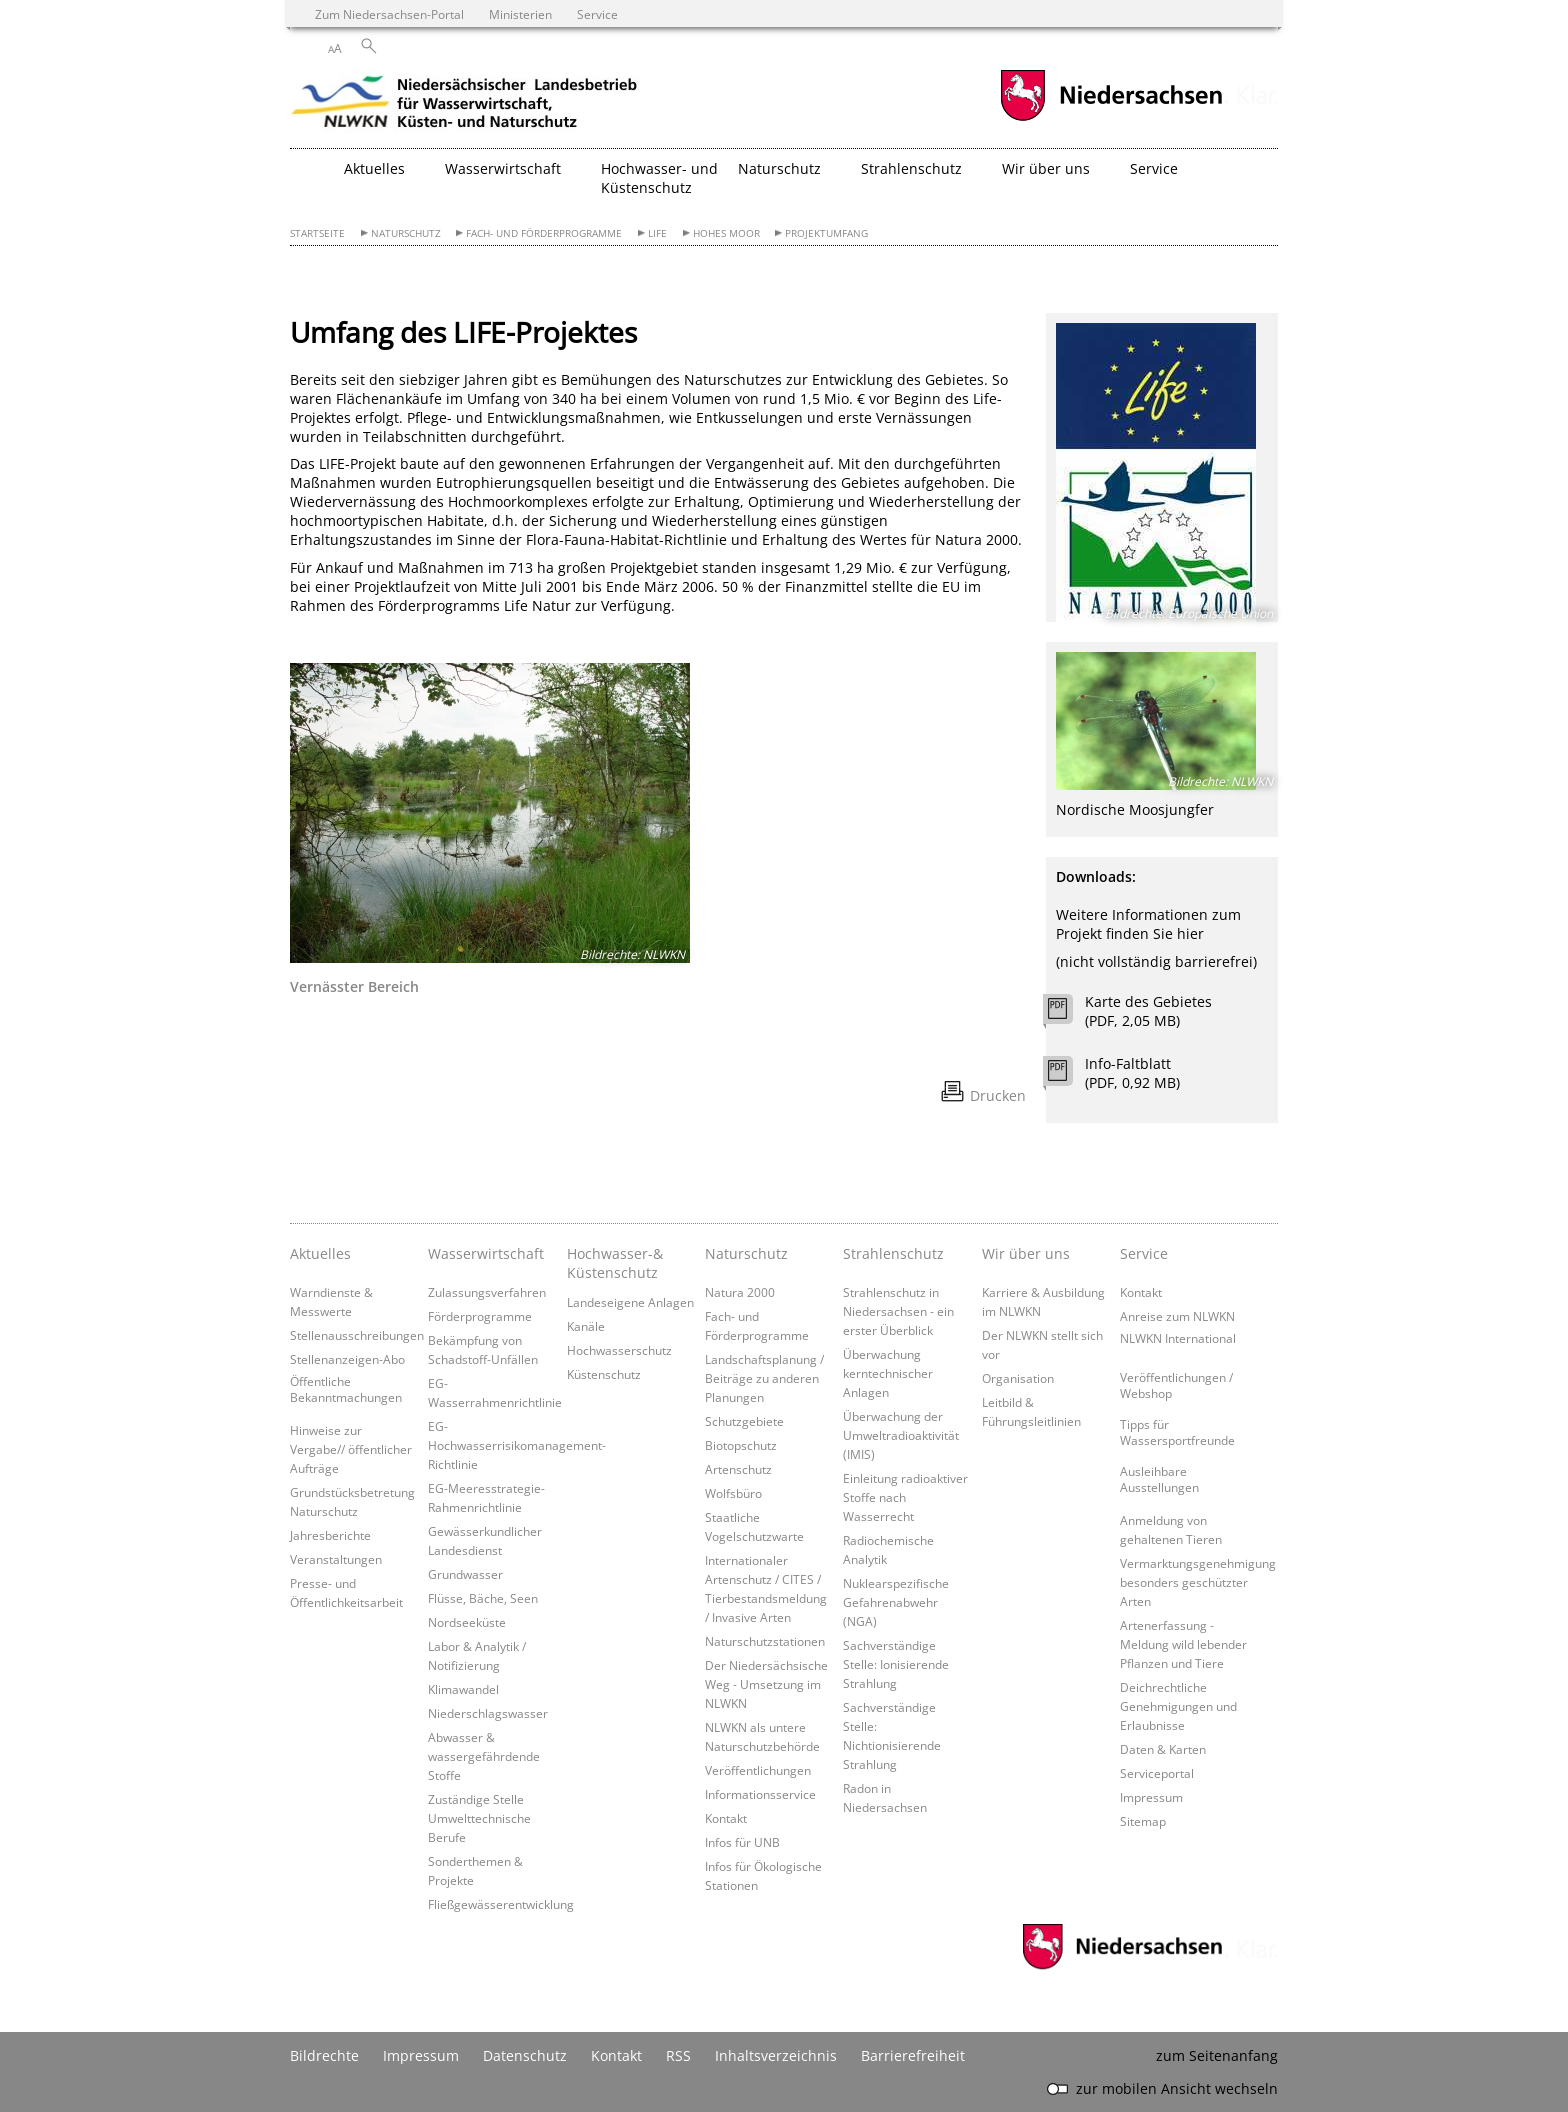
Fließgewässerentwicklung (501, 1904)
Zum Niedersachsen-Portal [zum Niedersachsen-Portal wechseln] (389, 14)
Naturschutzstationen (765, 1641)
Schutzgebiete (744, 1421)
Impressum (1151, 1797)
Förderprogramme (480, 1316)
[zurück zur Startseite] (465, 105)
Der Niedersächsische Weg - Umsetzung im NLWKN (766, 1684)
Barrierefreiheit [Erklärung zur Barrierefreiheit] (913, 2055)
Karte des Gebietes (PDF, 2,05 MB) (1148, 1011)
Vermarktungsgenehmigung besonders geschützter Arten (1198, 1582)
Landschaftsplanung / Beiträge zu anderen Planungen (764, 1378)
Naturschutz (406, 233)
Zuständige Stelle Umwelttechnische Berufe (479, 1818)
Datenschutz (525, 2055)
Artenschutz (738, 1469)
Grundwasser (465, 1574)
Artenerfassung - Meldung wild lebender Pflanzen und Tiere (1183, 1644)
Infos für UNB (742, 1842)
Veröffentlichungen (758, 1770)
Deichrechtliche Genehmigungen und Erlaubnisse (1178, 1706)
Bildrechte (324, 2055)
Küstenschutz (604, 1374)
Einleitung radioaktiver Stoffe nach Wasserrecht (905, 1497)
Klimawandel (463, 1689)
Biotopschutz (741, 1445)
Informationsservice (760, 1794)
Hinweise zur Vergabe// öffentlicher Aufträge (351, 1449)
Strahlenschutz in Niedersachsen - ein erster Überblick (898, 1311)
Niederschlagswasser (488, 1713)
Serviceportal (1157, 1773)
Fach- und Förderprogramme (544, 233)
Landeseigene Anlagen (630, 1302)
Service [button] (1154, 168)
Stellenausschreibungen (357, 1335)
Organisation (1018, 1378)
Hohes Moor (726, 233)
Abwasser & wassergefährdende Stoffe (484, 1756)
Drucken (998, 1095)
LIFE (657, 233)
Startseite (317, 233)
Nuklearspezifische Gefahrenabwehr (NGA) (896, 1602)
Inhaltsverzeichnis (776, 2055)
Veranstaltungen (336, 1559)
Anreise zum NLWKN (1177, 1316)
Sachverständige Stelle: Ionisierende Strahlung (896, 1664)
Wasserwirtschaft (486, 1253)
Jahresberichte (330, 1535)
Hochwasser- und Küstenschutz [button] (659, 178)
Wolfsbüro (733, 1493)
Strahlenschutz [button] (911, 168)
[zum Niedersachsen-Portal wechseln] (1111, 118)
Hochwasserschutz (619, 1350)
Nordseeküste (467, 1622)
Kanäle (586, 1326)
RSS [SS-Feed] (678, 2055)
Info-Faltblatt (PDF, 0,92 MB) (1132, 1073)
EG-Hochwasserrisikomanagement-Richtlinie (517, 1445)
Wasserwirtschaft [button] (503, 168)
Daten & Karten (1163, 1749)
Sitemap (1143, 1821)
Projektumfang (826, 233)
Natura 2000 (740, 1292)
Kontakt (726, 1818)
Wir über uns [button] (1046, 168)
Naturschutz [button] (779, 168)
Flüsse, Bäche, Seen (483, 1598)
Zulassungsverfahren (487, 1292)
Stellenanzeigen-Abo (347, 1359)
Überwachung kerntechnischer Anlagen (888, 1373)
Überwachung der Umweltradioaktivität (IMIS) (901, 1435)
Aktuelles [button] (374, 168)
